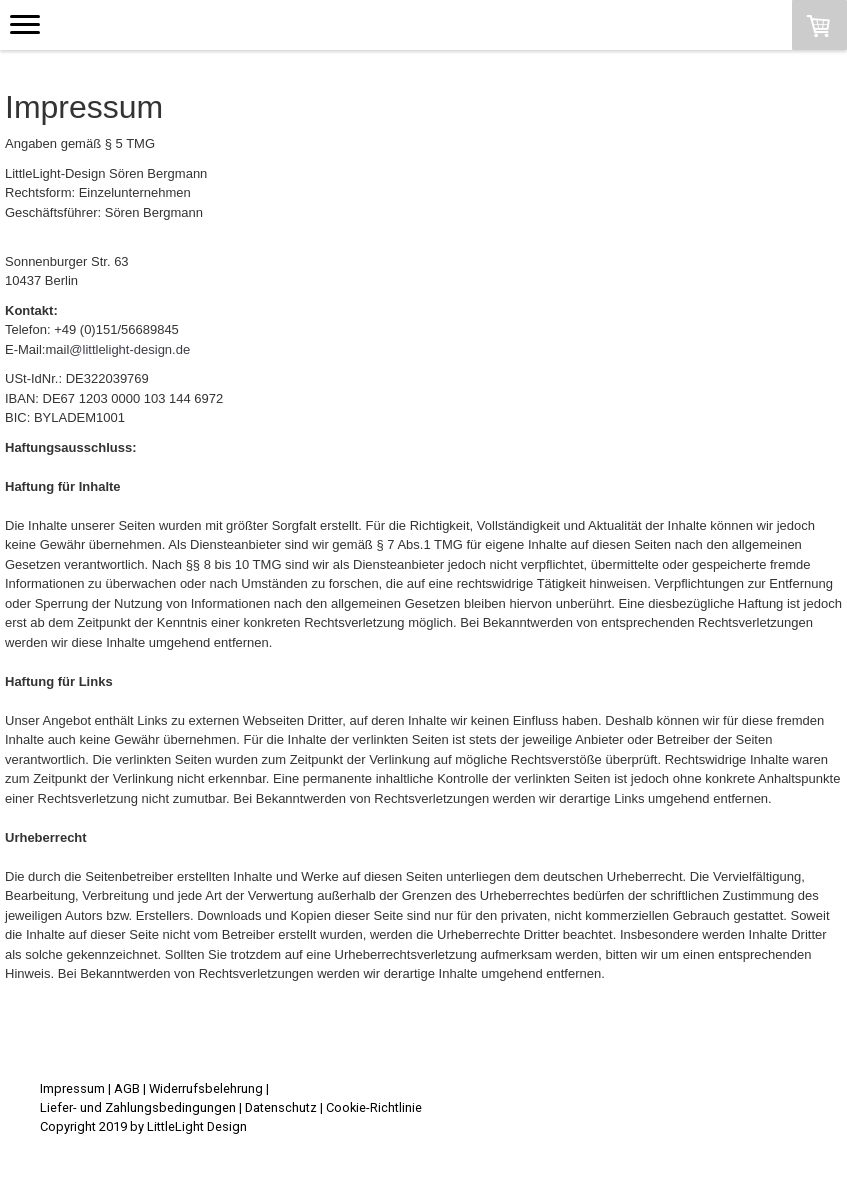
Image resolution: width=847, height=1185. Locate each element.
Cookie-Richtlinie (374, 1107)
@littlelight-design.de (129, 349)
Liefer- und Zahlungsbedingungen (138, 1107)
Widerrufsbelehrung (206, 1088)
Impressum (72, 1088)
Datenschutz (281, 1107)
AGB (127, 1088)
